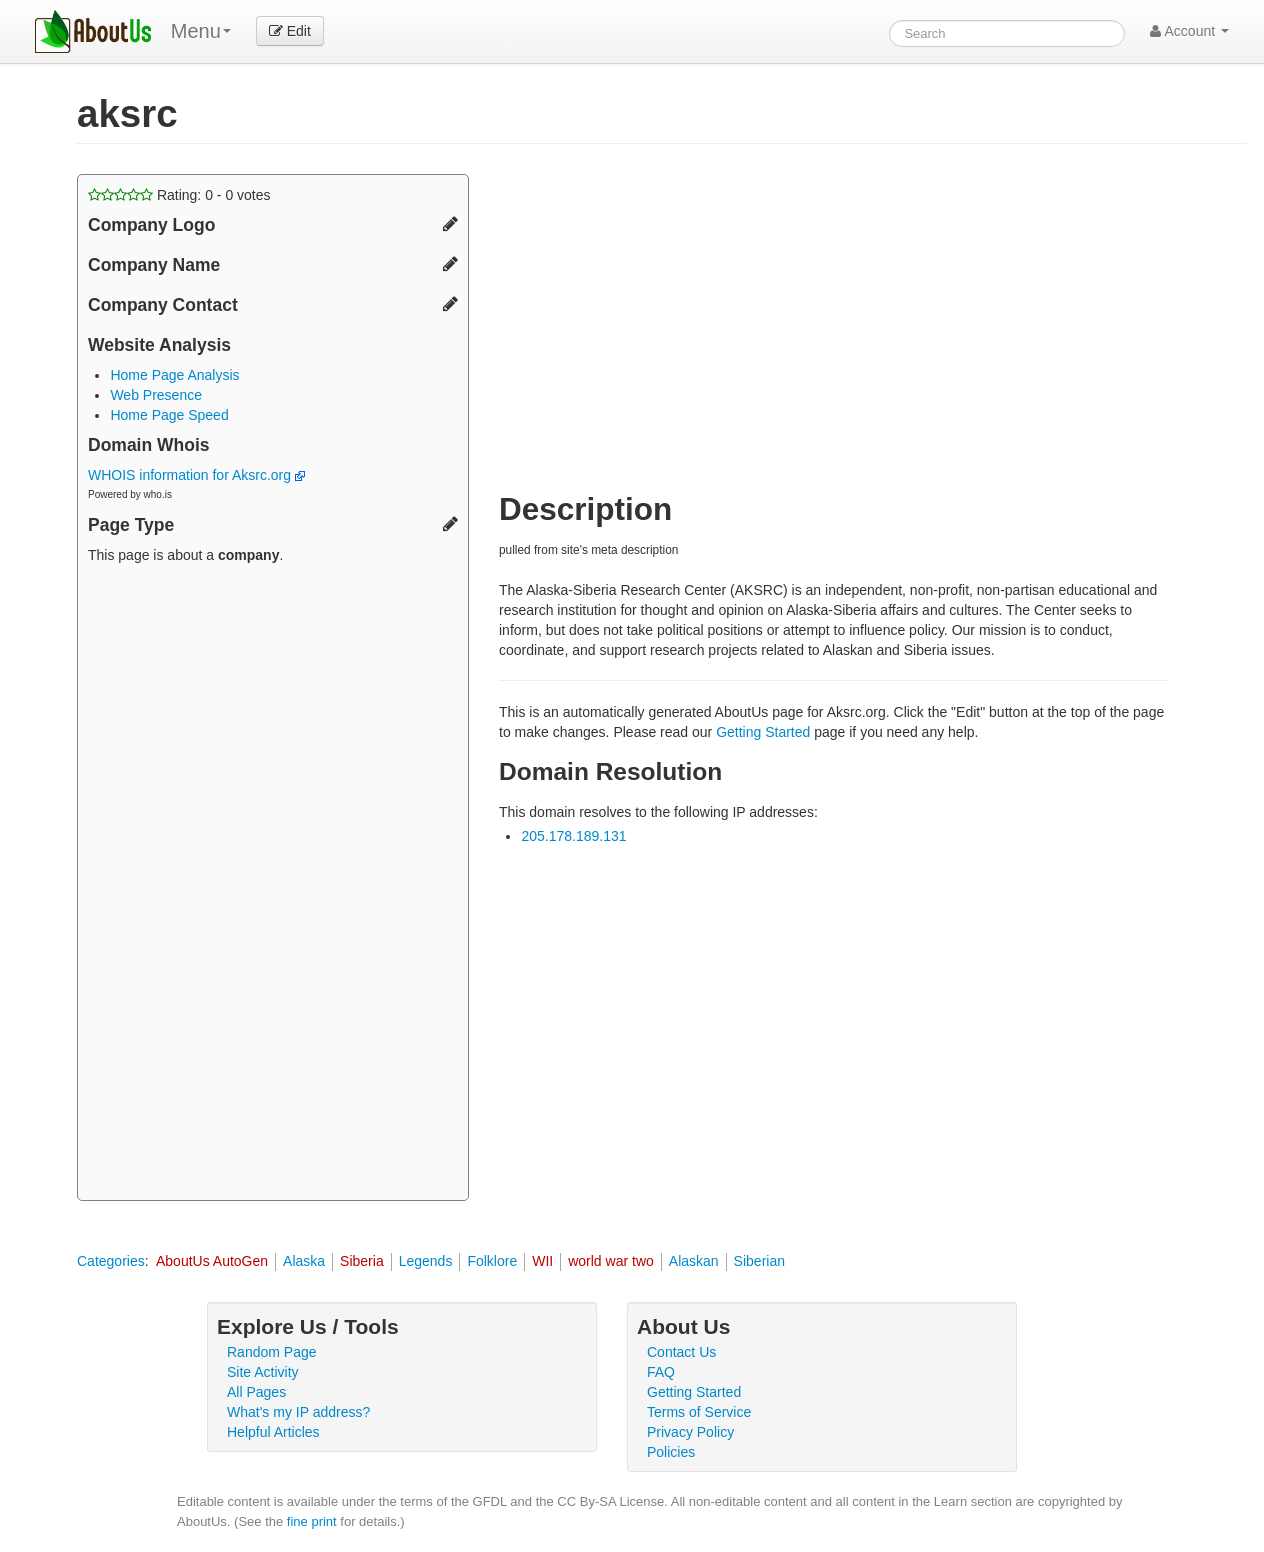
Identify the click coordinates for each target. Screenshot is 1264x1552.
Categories (111, 1261)
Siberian (759, 1261)
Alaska (304, 1261)
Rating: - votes (179, 195)
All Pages (256, 1392)
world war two (611, 1261)
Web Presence (156, 395)
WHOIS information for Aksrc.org (196, 475)
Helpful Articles (273, 1432)
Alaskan (694, 1261)
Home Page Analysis (174, 375)
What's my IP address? (298, 1412)
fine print (312, 1521)
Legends (426, 1261)
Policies (671, 1452)
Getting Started (763, 732)
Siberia (362, 1261)
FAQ (661, 1372)
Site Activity (263, 1372)
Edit (290, 31)
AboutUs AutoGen (212, 1261)
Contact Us (681, 1352)
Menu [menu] (201, 31)
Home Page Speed (169, 415)
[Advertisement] (273, 885)
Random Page (272, 1352)
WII (542, 1261)
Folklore (492, 1261)
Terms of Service (699, 1412)
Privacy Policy (690, 1432)
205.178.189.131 (573, 836)
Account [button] (1189, 31)
